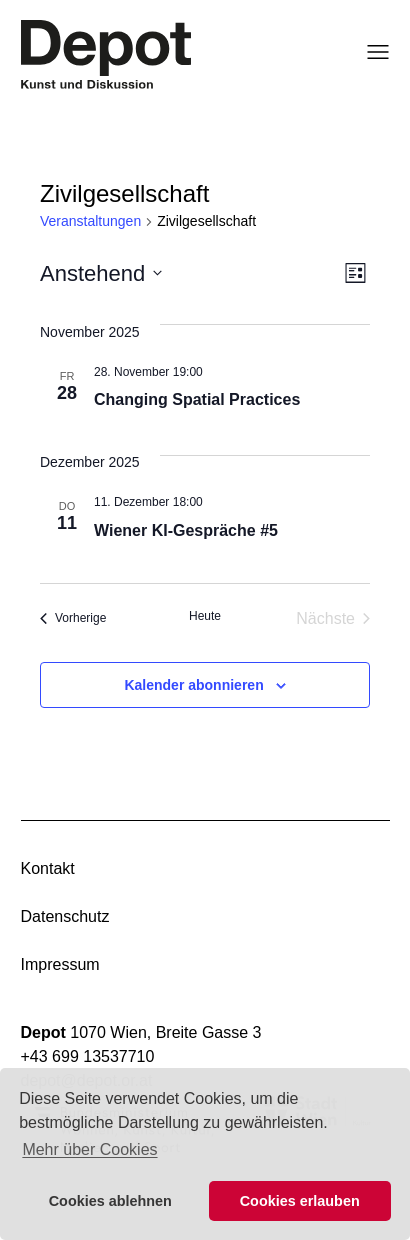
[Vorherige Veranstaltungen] (73, 619)
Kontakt (48, 868)
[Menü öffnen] (372, 52)
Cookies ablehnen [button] (110, 1201)
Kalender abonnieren (193, 685)
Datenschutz (65, 916)
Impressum (60, 964)
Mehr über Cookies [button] (89, 1149)
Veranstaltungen (90, 221)
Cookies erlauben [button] (300, 1201)
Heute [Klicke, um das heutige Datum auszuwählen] (205, 616)
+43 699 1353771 (83, 1056)
